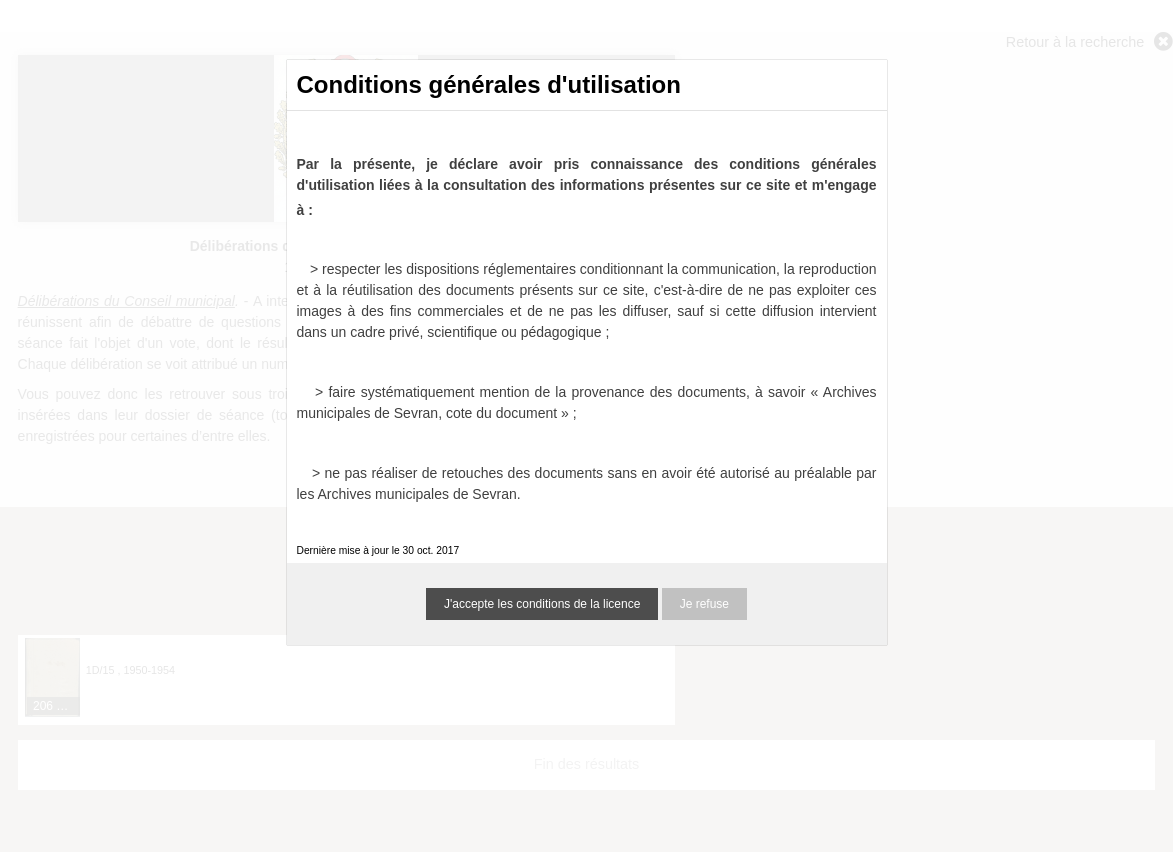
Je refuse (704, 604)
